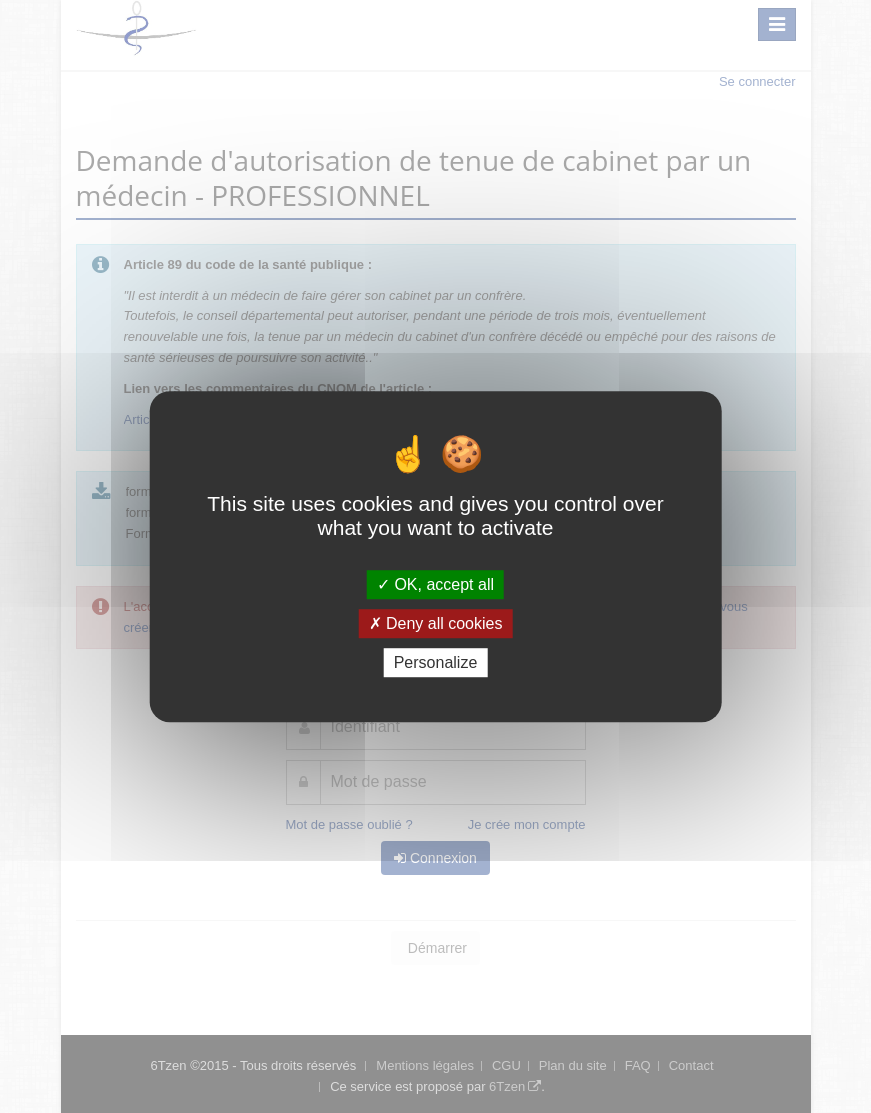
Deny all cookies (436, 623)
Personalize (436, 662)
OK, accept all (435, 584)
